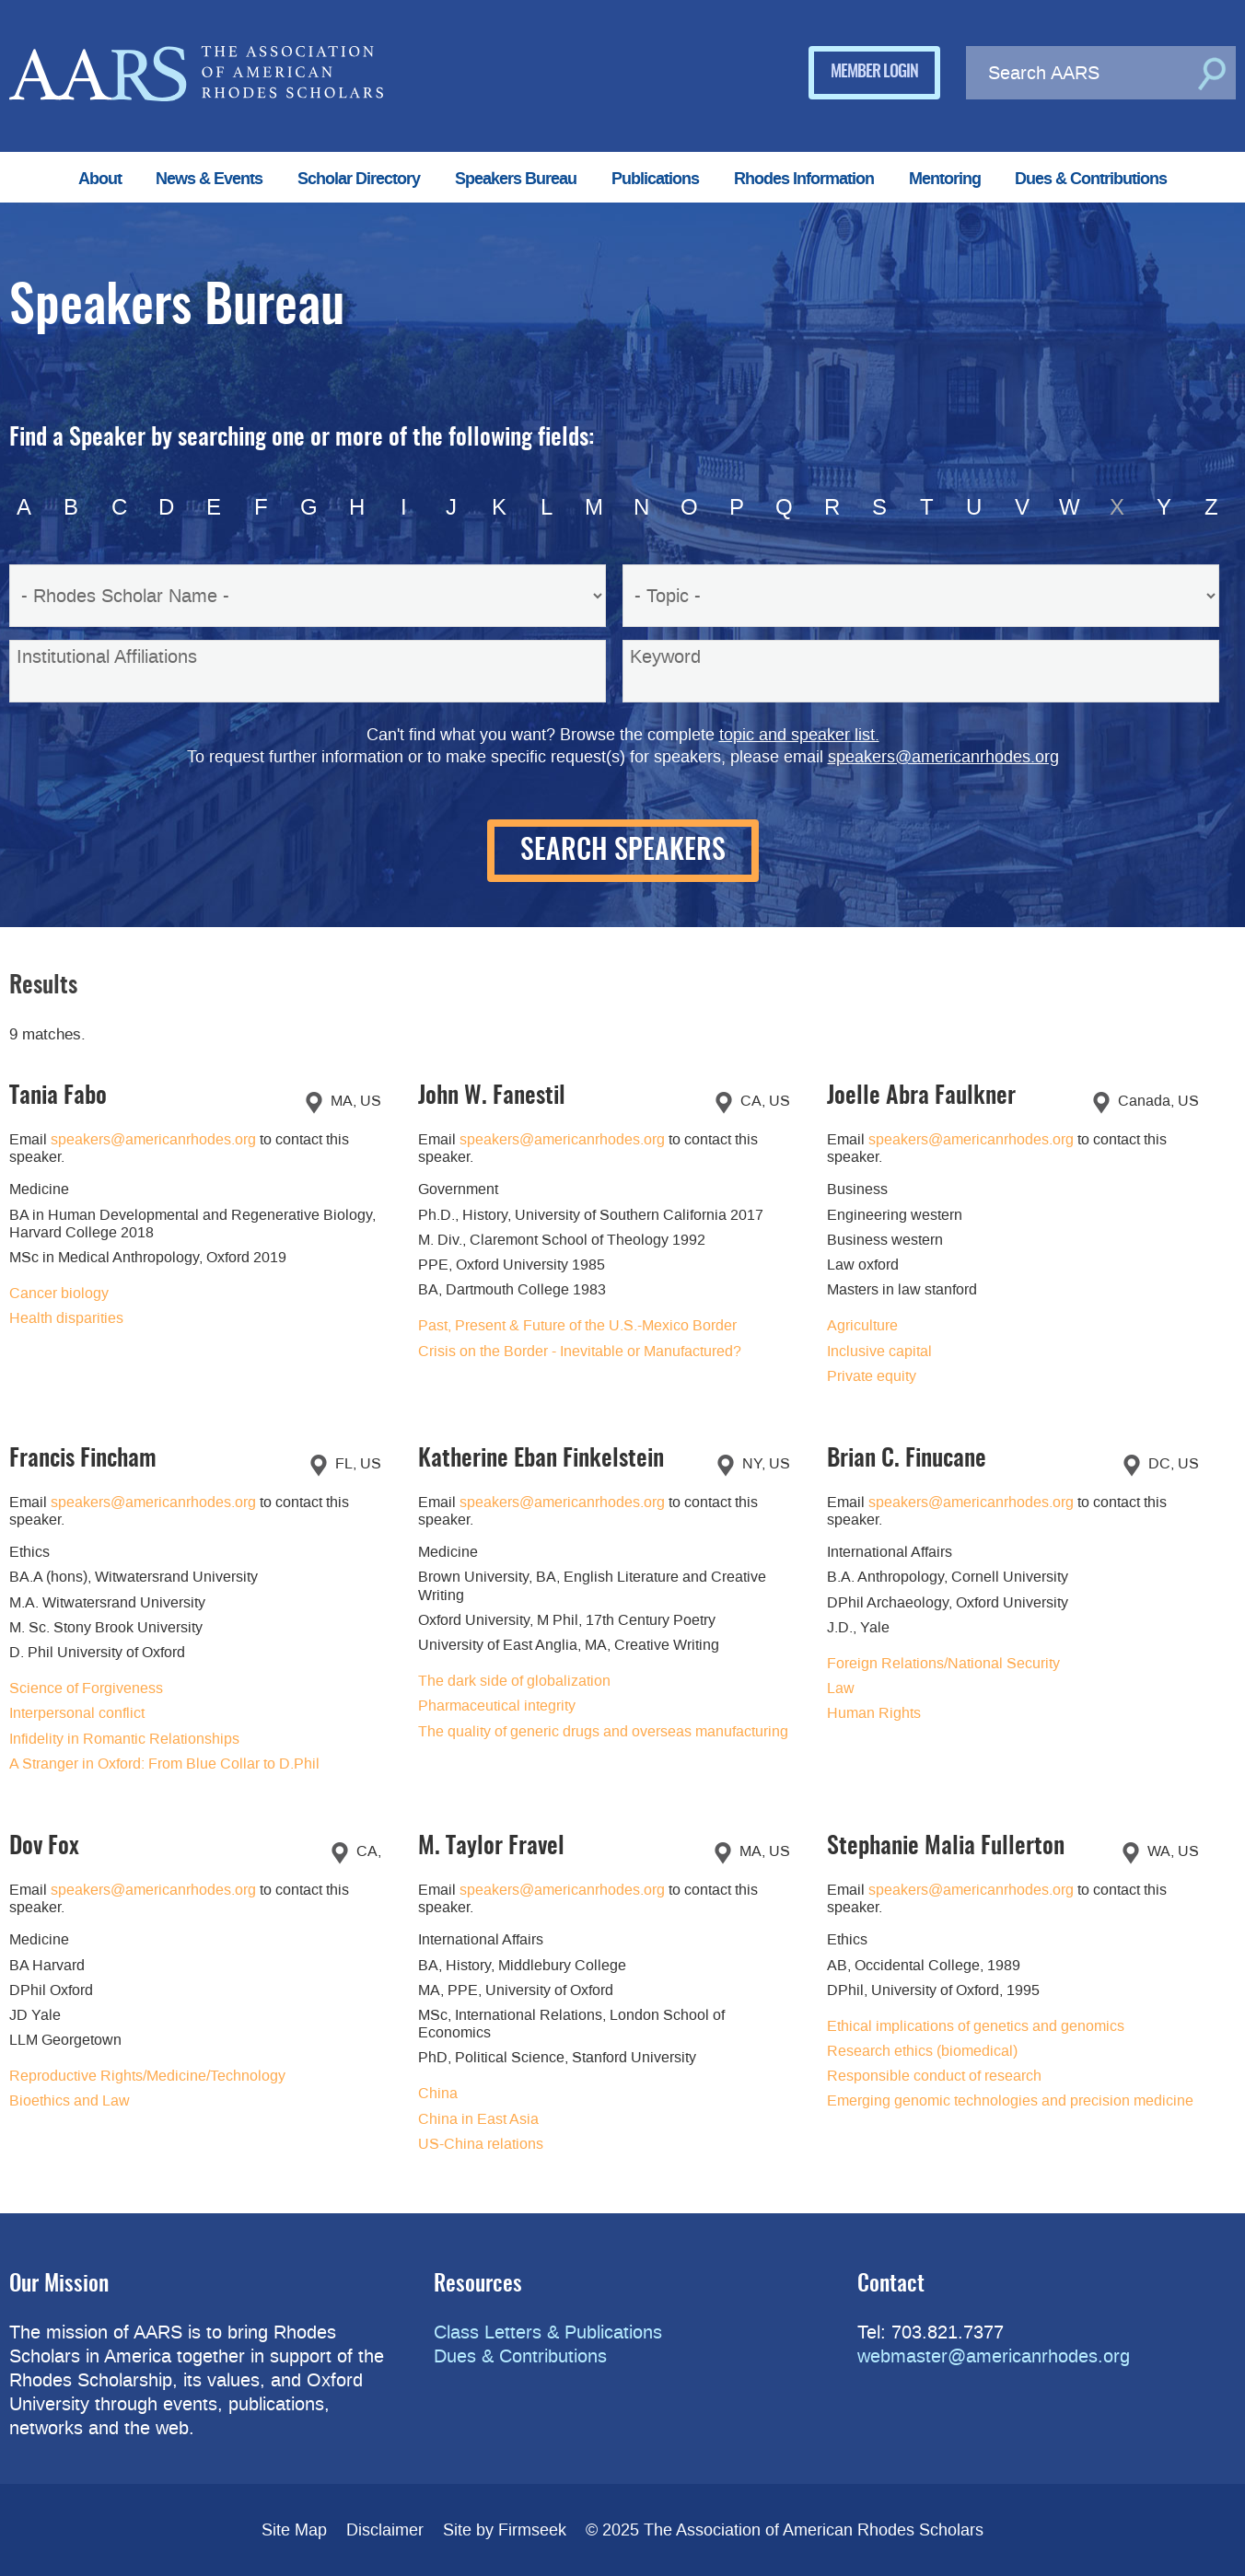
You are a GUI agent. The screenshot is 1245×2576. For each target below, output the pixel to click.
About (100, 179)
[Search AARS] (1079, 72)
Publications (655, 179)
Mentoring (945, 179)
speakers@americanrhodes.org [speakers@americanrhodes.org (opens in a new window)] (153, 1139)
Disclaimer (385, 2530)
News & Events (209, 179)
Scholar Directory (358, 179)
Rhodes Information (804, 179)
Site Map (294, 2530)
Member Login (874, 72)
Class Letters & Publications (548, 2332)
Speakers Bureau (515, 179)
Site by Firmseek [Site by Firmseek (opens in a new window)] (504, 2530)
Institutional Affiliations (107, 656)
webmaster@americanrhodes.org (993, 2356)
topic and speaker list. (799, 735)
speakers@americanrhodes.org (943, 757)
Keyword (665, 656)
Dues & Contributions (1091, 179)
